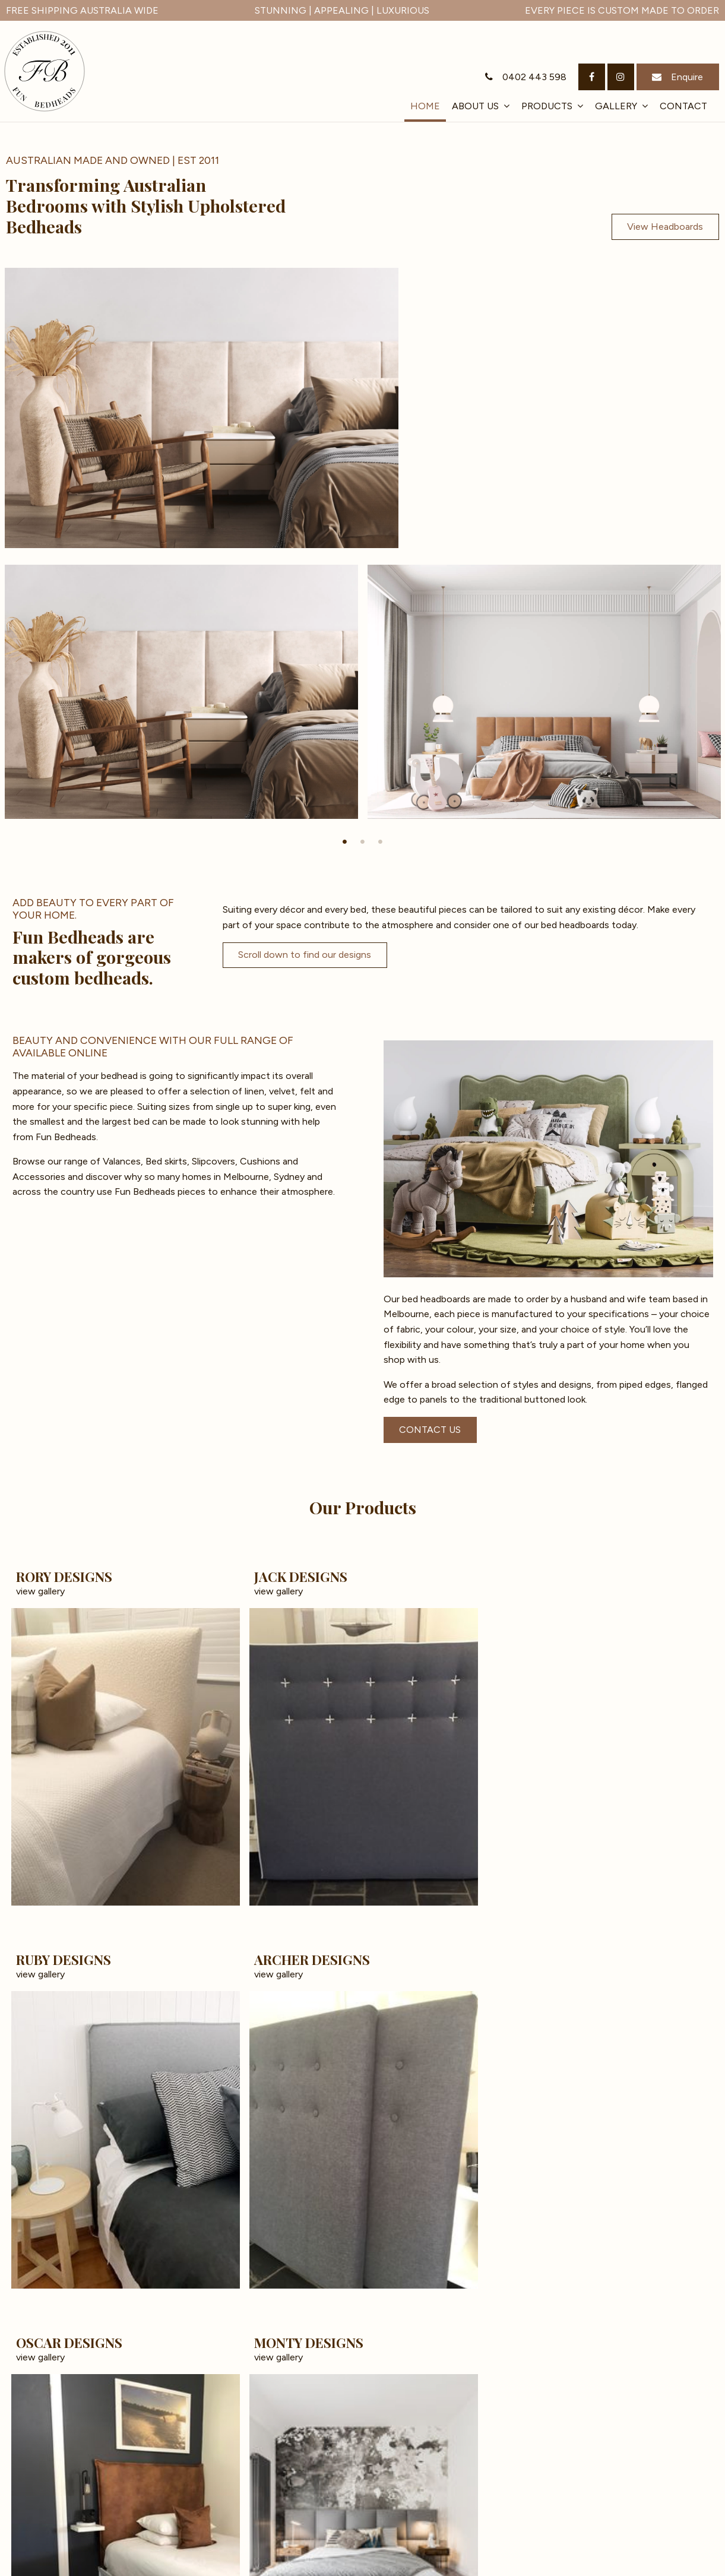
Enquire (687, 77)
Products (546, 106)
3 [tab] (381, 544)
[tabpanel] (181, 394)
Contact (683, 106)
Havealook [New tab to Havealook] (689, 2565)
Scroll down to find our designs (304, 657)
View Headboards (665, 226)
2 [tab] (363, 544)
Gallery (616, 106)
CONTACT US (430, 1132)
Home (425, 106)
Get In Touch (673, 2510)
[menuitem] (28, 2558)
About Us (475, 106)
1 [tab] (345, 544)
